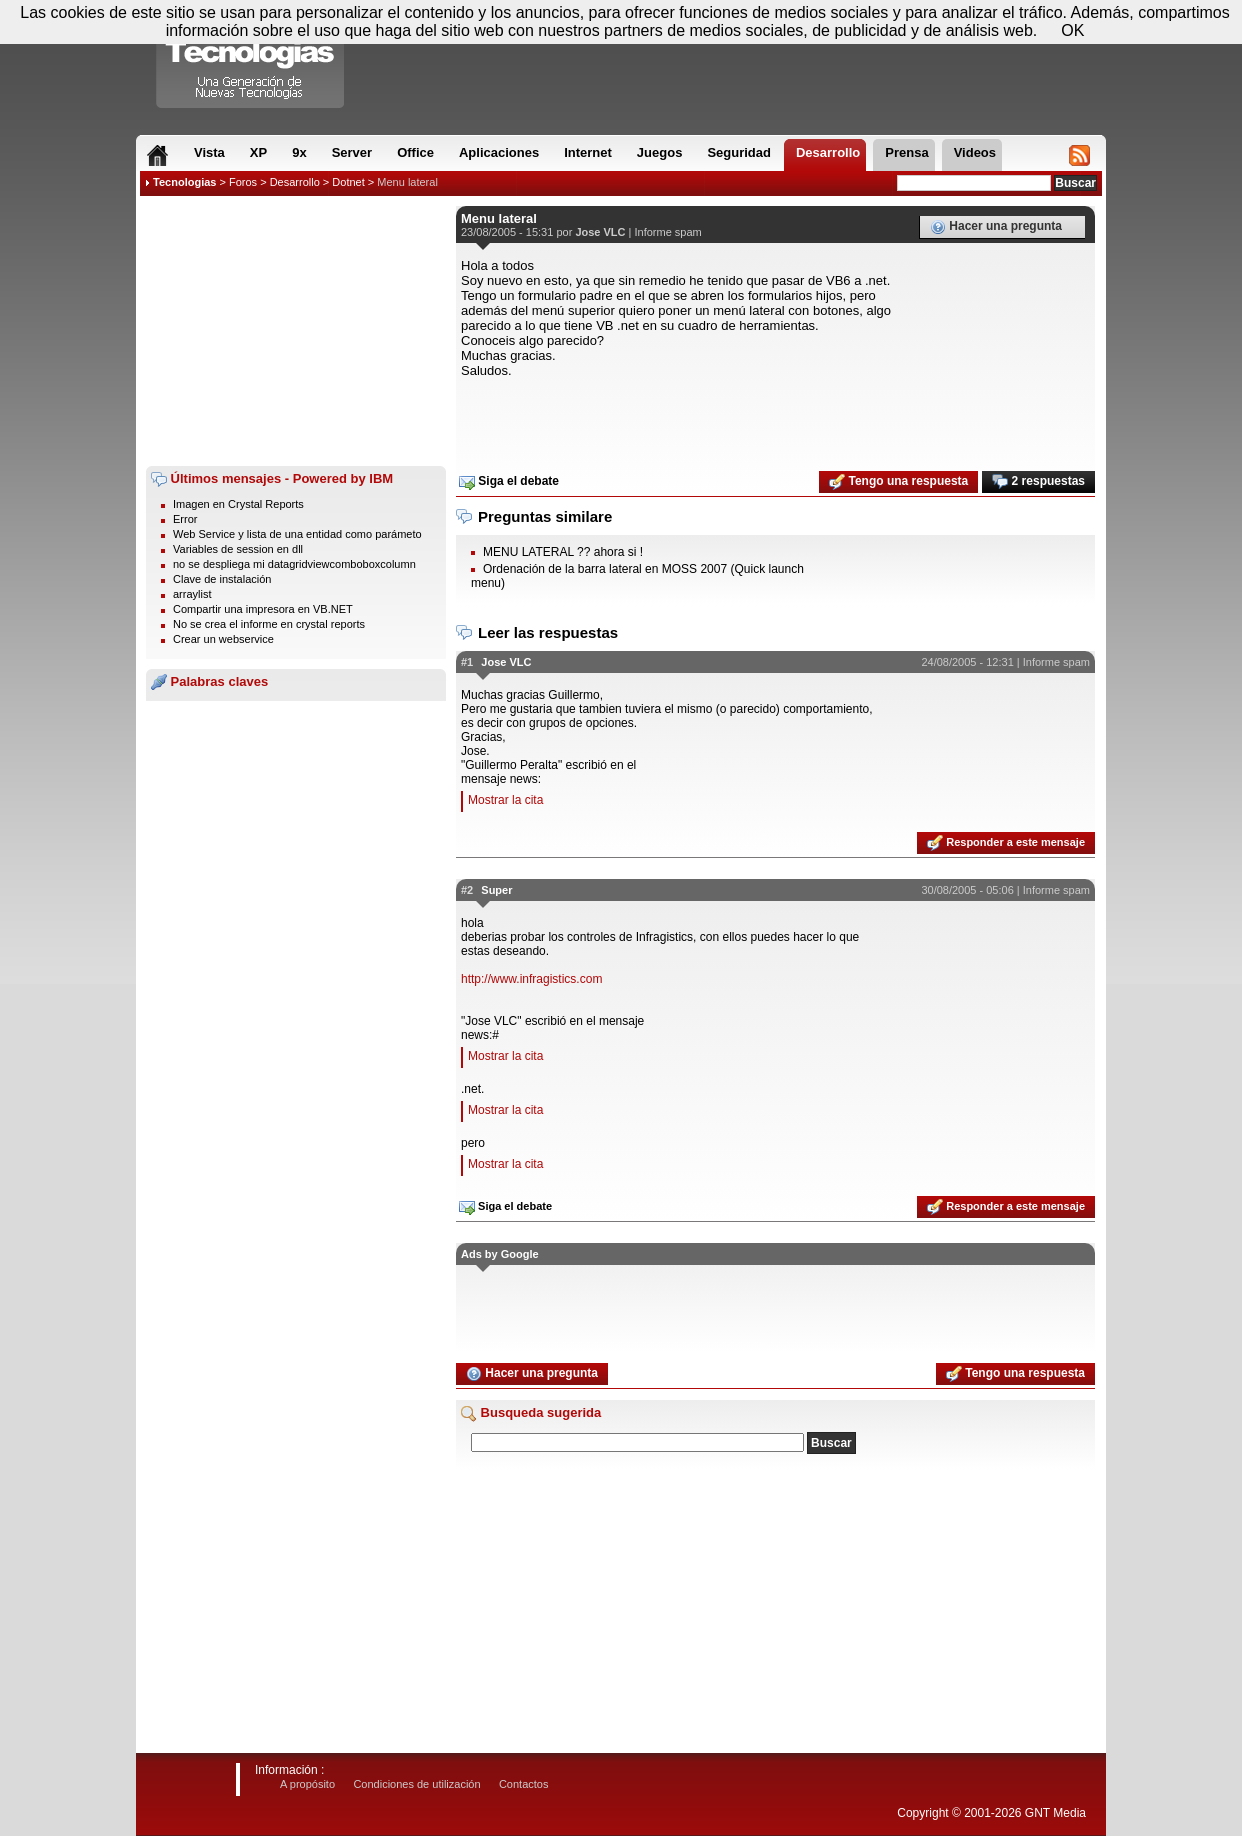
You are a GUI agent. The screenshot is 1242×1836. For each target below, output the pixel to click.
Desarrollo (295, 182)
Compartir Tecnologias (251, 59)
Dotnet (348, 182)
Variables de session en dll (238, 549)
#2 (467, 890)
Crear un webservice (223, 639)
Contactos (524, 1784)
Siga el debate (509, 482)
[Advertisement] (296, 331)
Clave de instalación (222, 579)
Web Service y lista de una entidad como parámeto (297, 534)
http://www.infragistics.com (531, 979)
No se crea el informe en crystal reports (269, 624)
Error (185, 519)
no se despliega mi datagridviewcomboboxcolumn (294, 564)
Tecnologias (184, 182)
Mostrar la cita (505, 800)
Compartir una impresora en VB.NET (263, 609)
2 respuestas (1038, 482)
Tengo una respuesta (898, 482)
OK (1072, 30)
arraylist (192, 594)
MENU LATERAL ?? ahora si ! (563, 552)
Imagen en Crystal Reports (238, 504)
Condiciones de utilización (416, 1784)
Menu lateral (407, 182)
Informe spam (668, 232)
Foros (243, 182)
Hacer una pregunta (996, 227)
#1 (467, 662)
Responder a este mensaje (1006, 843)
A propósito (307, 1784)
